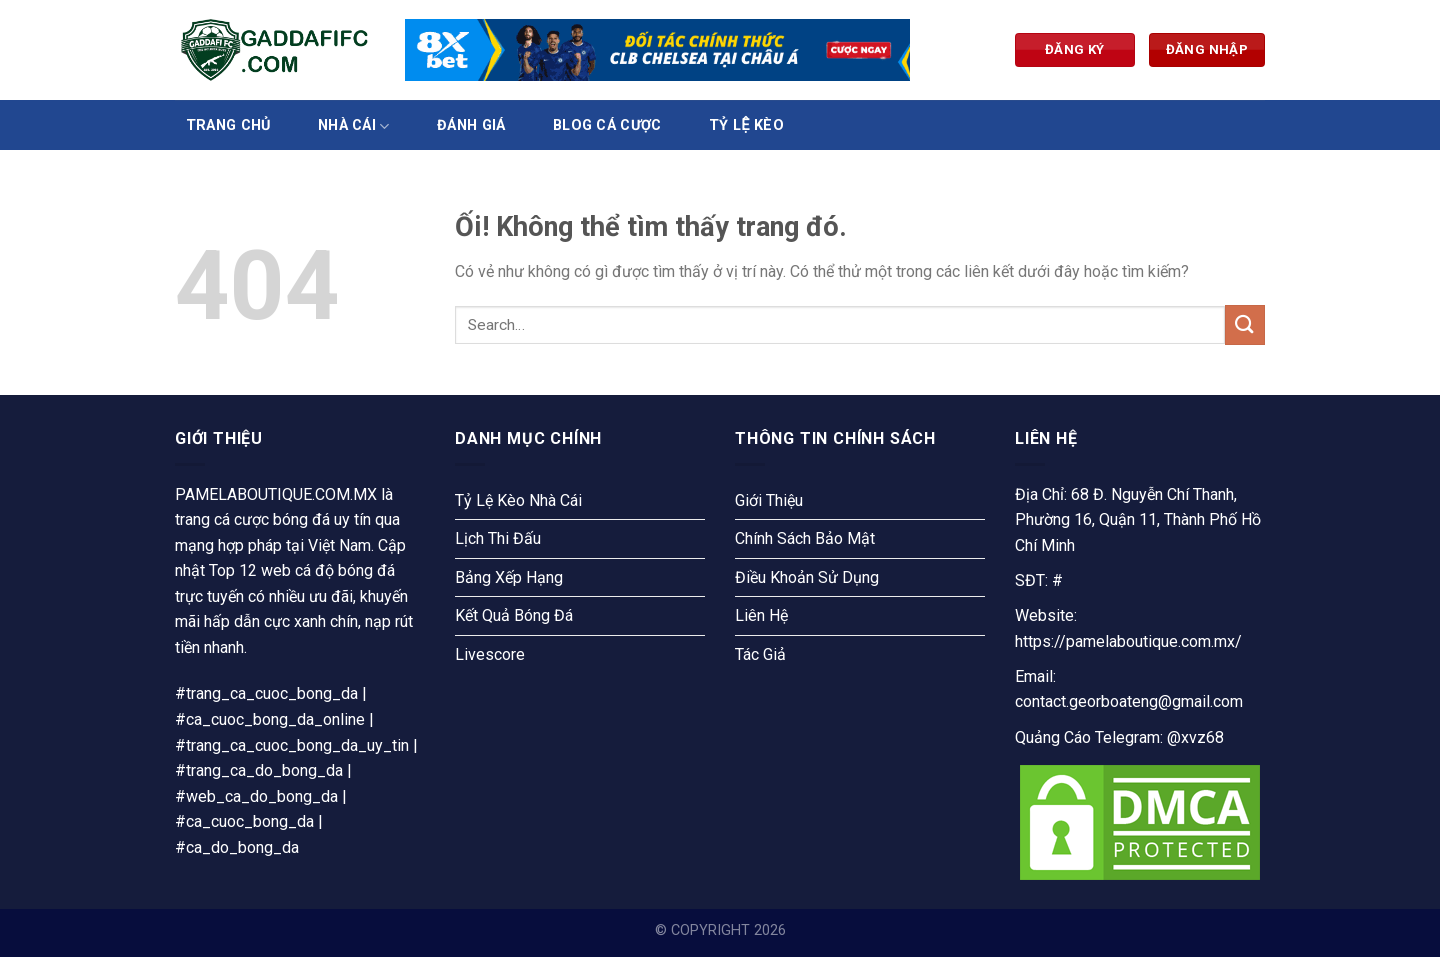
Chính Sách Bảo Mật (805, 538)
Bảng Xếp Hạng (509, 577)
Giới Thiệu (769, 500)
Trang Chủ (228, 126)
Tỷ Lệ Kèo (746, 126)
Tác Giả (760, 654)
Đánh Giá (471, 126)
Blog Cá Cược (607, 126)
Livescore (490, 654)
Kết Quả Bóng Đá (514, 615)
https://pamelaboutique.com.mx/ (1128, 641)
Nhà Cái (354, 126)
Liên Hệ (761, 615)
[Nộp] (1245, 324)
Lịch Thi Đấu (498, 538)
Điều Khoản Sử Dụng (807, 577)
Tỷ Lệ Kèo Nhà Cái (518, 500)
